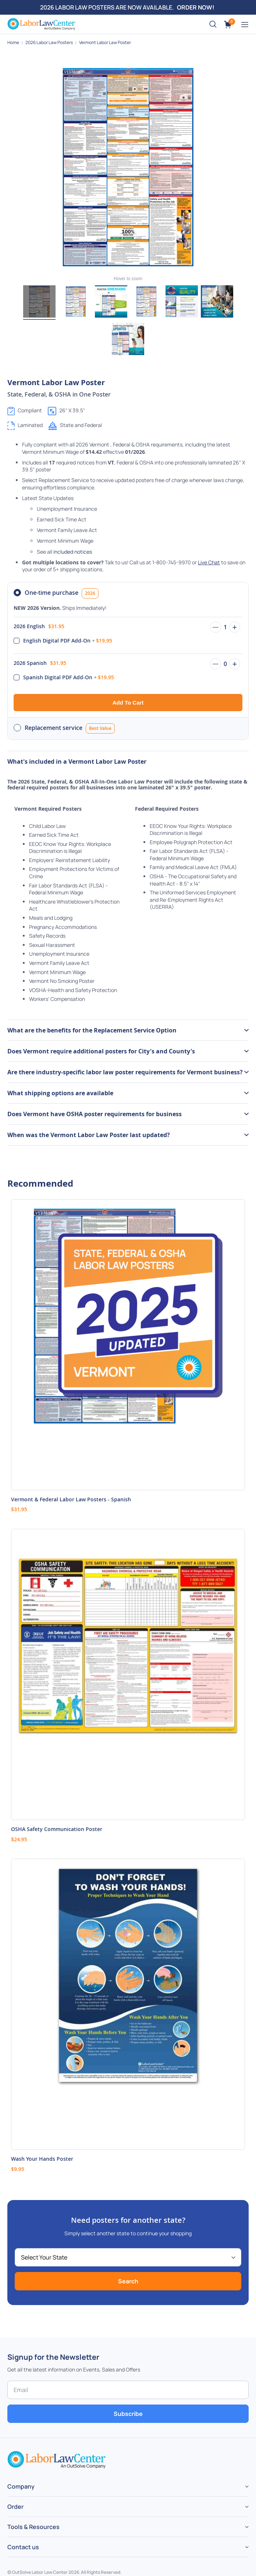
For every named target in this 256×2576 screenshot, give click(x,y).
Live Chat (209, 562)
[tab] (128, 1030)
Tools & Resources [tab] (33, 2527)
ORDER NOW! (195, 7)
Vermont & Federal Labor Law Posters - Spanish (71, 1499)
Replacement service (70, 728)
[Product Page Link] (128, 1344)
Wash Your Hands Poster (42, 2158)
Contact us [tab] (23, 2547)
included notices (72, 551)
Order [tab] (15, 2507)
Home (13, 42)
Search (128, 2281)
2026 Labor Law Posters (49, 42)
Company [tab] (21, 2486)
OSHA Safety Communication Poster (56, 1829)
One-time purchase (62, 593)
